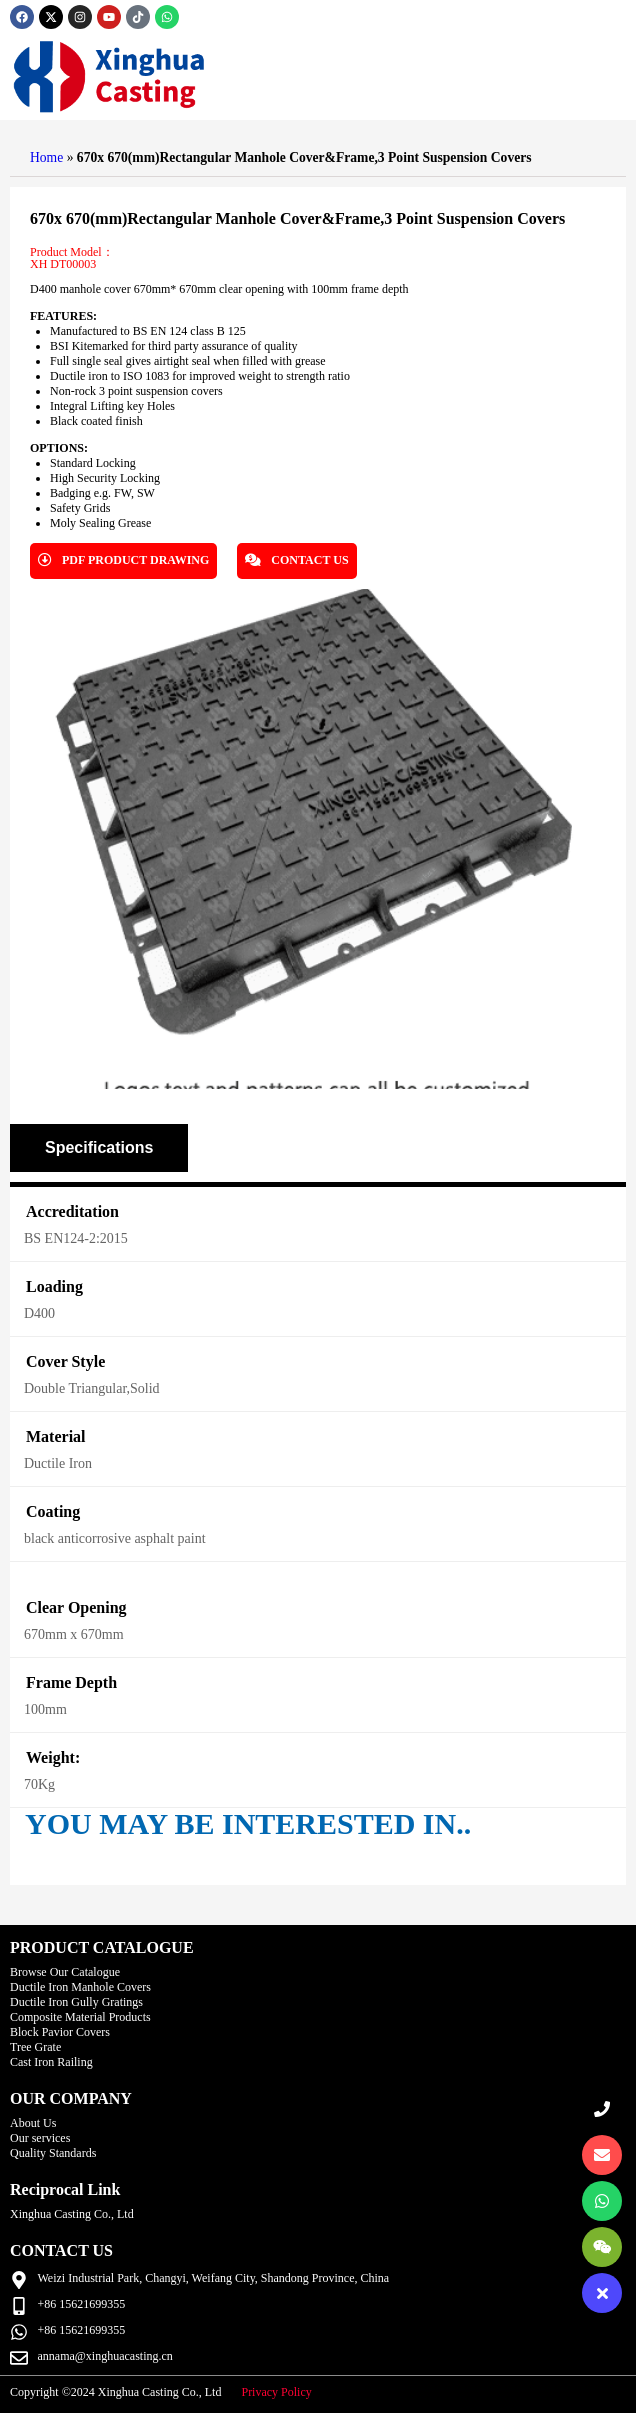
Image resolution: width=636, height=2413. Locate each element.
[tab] (99, 1148)
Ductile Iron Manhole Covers (80, 1987)
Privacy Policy (276, 2392)
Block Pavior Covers (60, 2032)
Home (46, 157)
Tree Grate (35, 2047)
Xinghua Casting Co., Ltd (72, 2214)
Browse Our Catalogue (65, 1972)
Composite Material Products (80, 2017)
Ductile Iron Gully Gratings (76, 2002)
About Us (33, 2123)
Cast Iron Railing (51, 2062)
